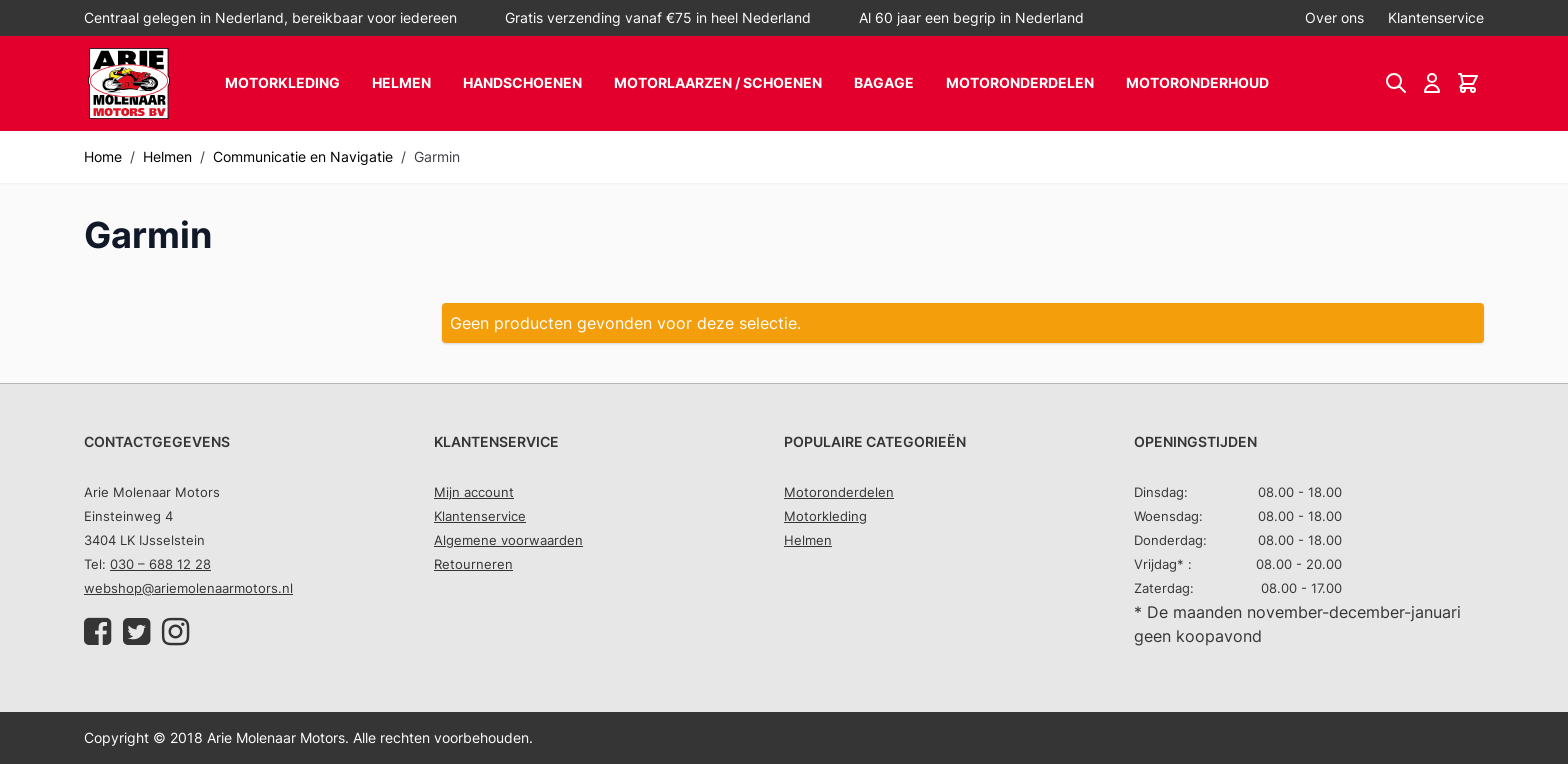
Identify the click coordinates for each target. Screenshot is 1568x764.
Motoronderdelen (1020, 82)
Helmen (401, 82)
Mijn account (474, 492)
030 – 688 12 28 (160, 564)
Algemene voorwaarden (508, 540)
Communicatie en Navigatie (303, 156)
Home (103, 156)
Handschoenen (522, 82)
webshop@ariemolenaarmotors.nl (188, 588)
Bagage (884, 82)
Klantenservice (1436, 17)
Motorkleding (282, 82)
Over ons (1334, 17)
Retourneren (473, 564)
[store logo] (129, 83)
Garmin (437, 156)
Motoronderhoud (1197, 82)
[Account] (1432, 83)
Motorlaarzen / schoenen (718, 82)
